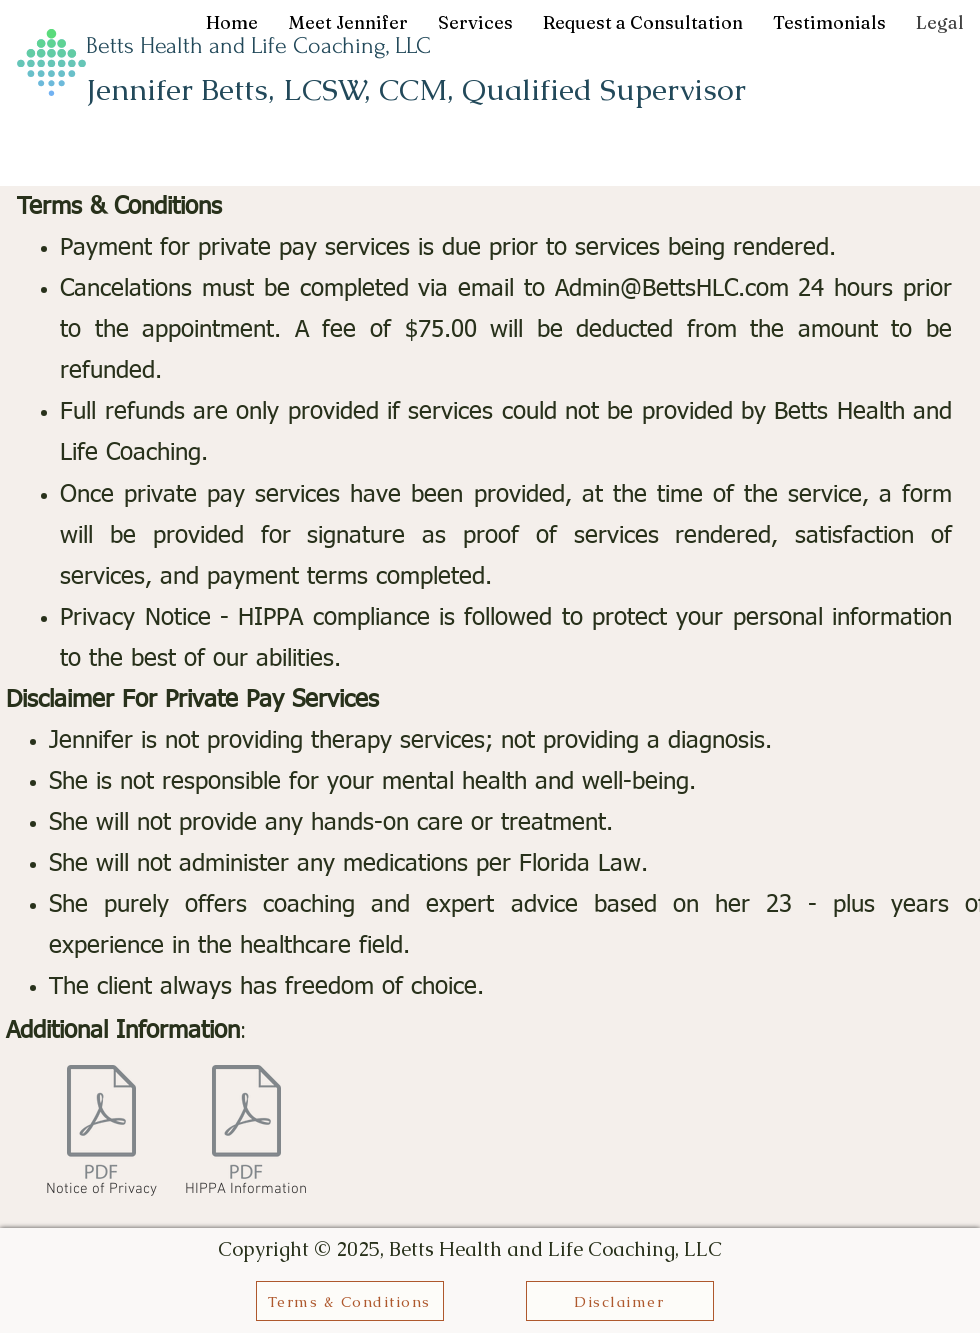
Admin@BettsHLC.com (672, 289)
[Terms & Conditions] (350, 1301)
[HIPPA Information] (246, 1135)
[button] (475, 23)
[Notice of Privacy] (101, 1135)
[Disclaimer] (620, 1301)
